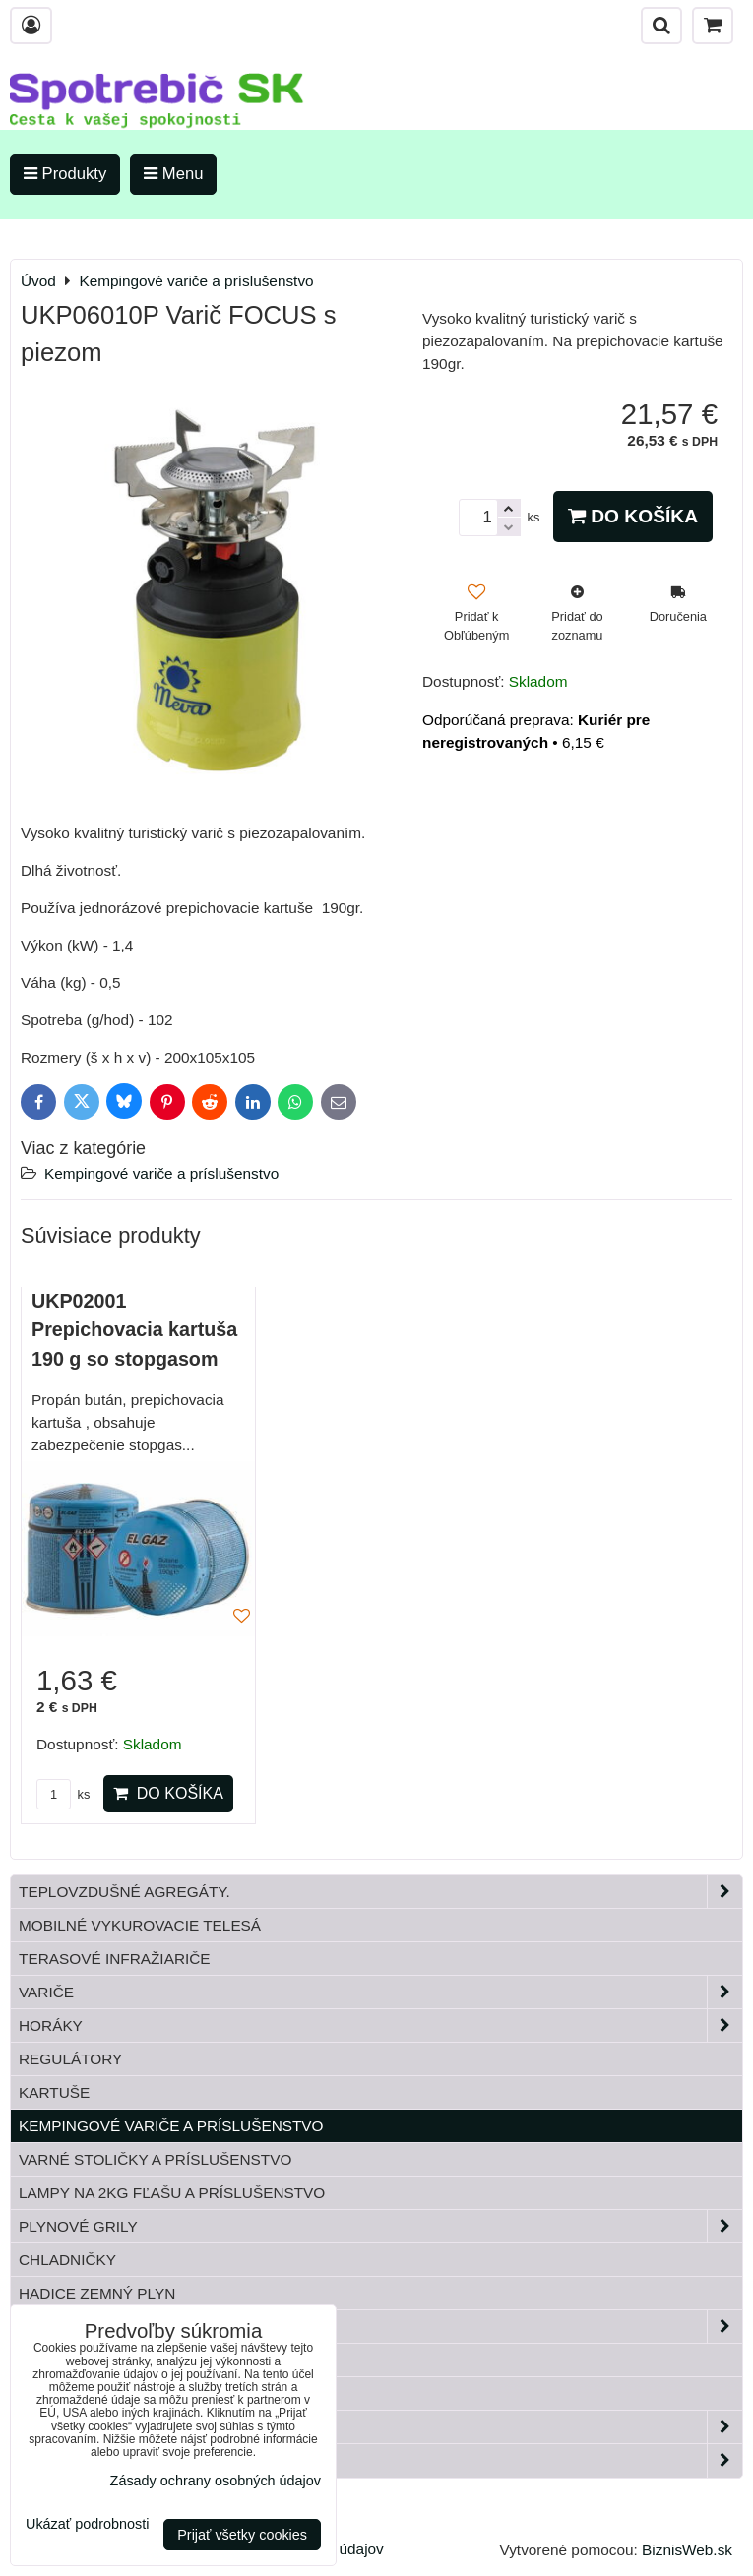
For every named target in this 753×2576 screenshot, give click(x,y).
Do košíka (633, 516)
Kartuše (54, 2092)
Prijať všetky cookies (242, 2535)
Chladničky (67, 2259)
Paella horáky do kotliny (380, 2460)
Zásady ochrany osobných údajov (215, 2480)
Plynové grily (380, 2226)
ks (63, 1794)
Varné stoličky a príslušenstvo (155, 2159)
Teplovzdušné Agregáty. (380, 1891)
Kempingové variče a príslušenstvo (161, 1173)
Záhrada (380, 2427)
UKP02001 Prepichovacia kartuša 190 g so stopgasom (134, 1330)
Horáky (380, 2025)
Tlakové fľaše (80, 2360)
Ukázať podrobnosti (87, 2524)
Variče (380, 1992)
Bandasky (60, 2393)
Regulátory (70, 2059)
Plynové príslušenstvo (380, 2326)
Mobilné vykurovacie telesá (140, 1925)
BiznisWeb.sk (687, 2550)
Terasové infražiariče (115, 1958)
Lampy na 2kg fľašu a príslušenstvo (172, 2192)
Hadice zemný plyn (97, 2293)
